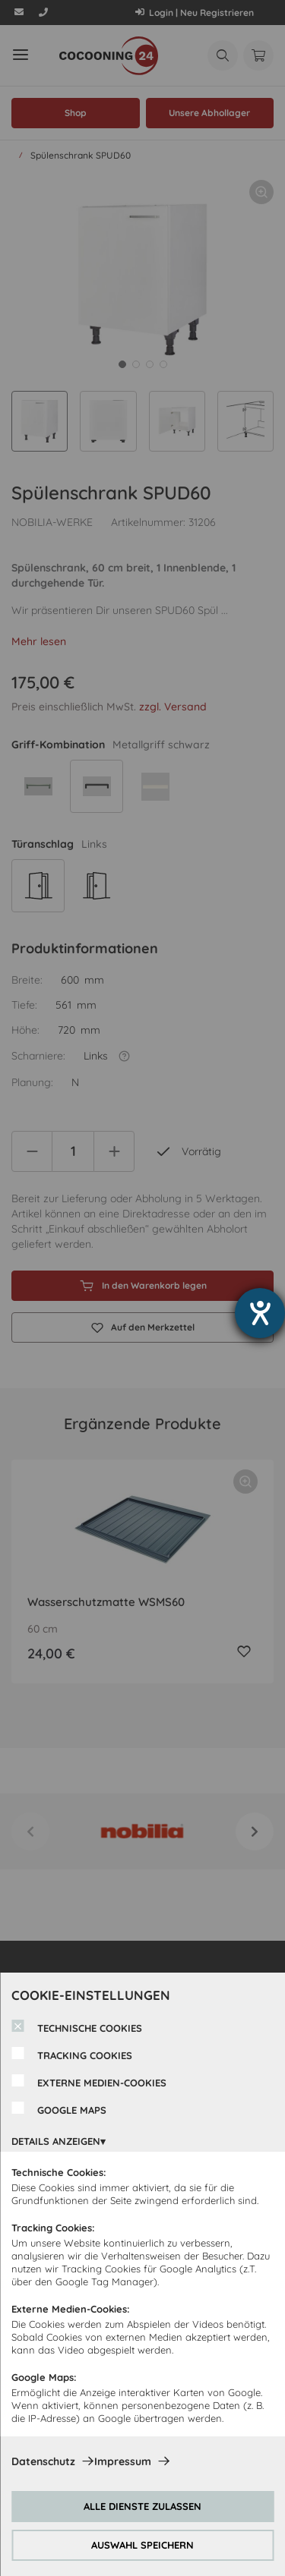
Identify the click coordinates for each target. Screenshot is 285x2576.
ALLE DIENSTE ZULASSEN (142, 2506)
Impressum (122, 2461)
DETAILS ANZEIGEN (55, 2141)
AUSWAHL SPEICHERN (142, 2545)
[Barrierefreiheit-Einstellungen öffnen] (260, 1313)
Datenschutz (43, 2461)
